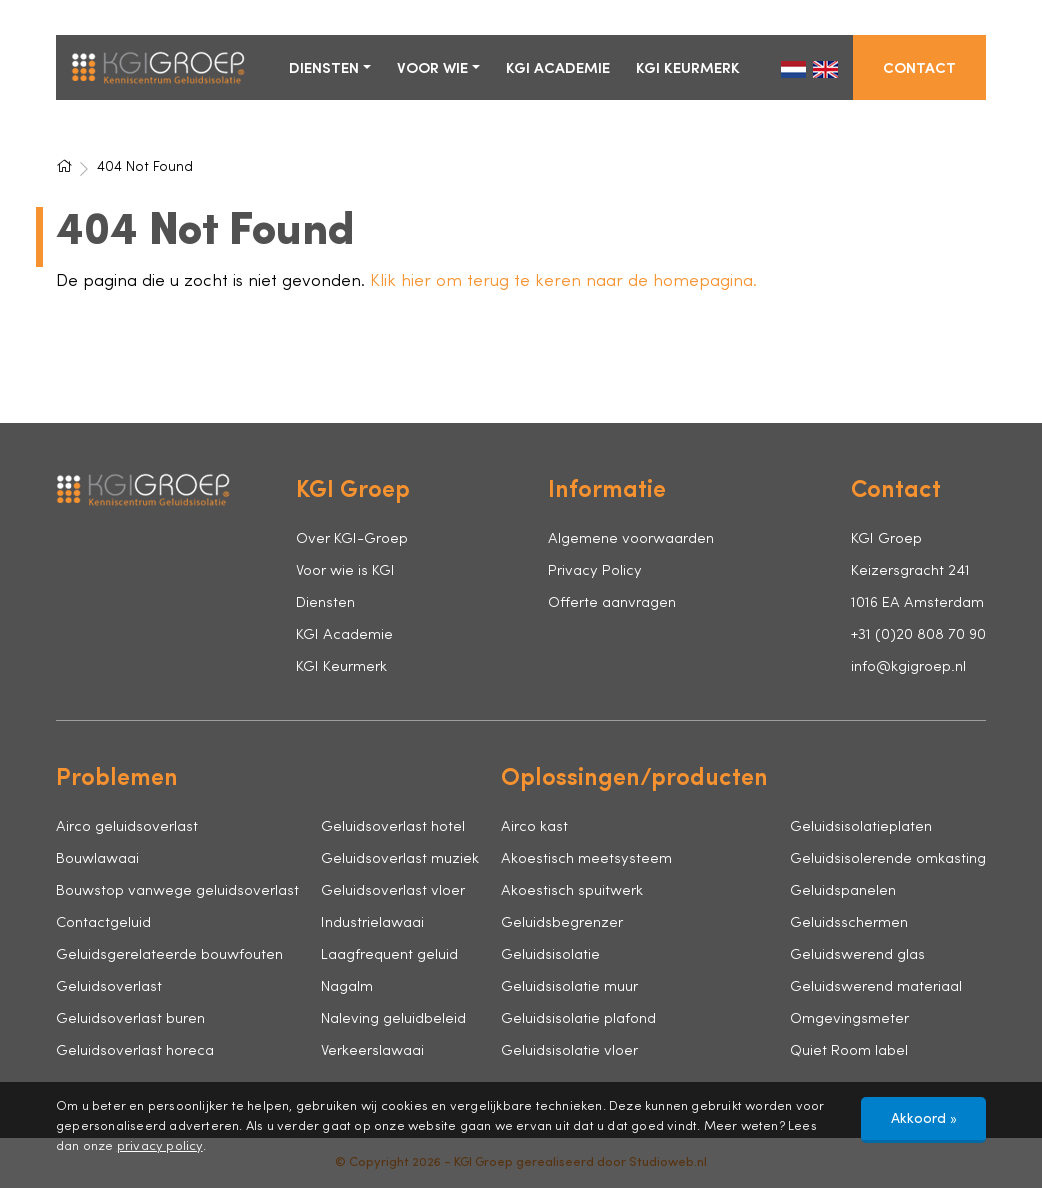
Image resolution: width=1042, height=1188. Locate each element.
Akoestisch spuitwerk (572, 891)
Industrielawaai (372, 923)
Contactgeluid (103, 923)
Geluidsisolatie (550, 955)
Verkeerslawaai (372, 1051)
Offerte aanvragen (612, 603)
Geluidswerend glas (857, 955)
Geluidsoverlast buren (130, 1019)
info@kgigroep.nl (908, 667)
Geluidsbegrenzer (562, 923)
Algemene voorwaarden (631, 539)
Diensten (324, 69)
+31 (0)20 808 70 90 (918, 635)
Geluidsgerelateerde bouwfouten (169, 955)
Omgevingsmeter (849, 1019)
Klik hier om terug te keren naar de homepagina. (563, 281)
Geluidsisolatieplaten (861, 827)
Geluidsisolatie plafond (578, 1019)
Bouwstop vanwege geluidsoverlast (177, 891)
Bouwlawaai (97, 859)
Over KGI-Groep (352, 539)
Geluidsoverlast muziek (400, 859)
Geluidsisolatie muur (569, 987)
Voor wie (432, 69)
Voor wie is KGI (345, 571)
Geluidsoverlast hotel (393, 827)
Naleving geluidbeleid (393, 1019)
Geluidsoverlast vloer (393, 891)
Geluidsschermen (849, 923)
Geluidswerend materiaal (876, 987)
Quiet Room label (849, 1051)
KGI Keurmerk (688, 69)
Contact (919, 69)
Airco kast (534, 827)
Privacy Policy (595, 571)
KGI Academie (558, 69)
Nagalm (347, 987)
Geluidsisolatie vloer (569, 1051)
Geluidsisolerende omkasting (888, 859)
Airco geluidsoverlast (127, 827)
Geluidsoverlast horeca (135, 1051)
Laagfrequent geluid (389, 955)
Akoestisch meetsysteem (586, 859)
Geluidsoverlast (109, 987)
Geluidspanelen (843, 891)
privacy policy (160, 1146)
